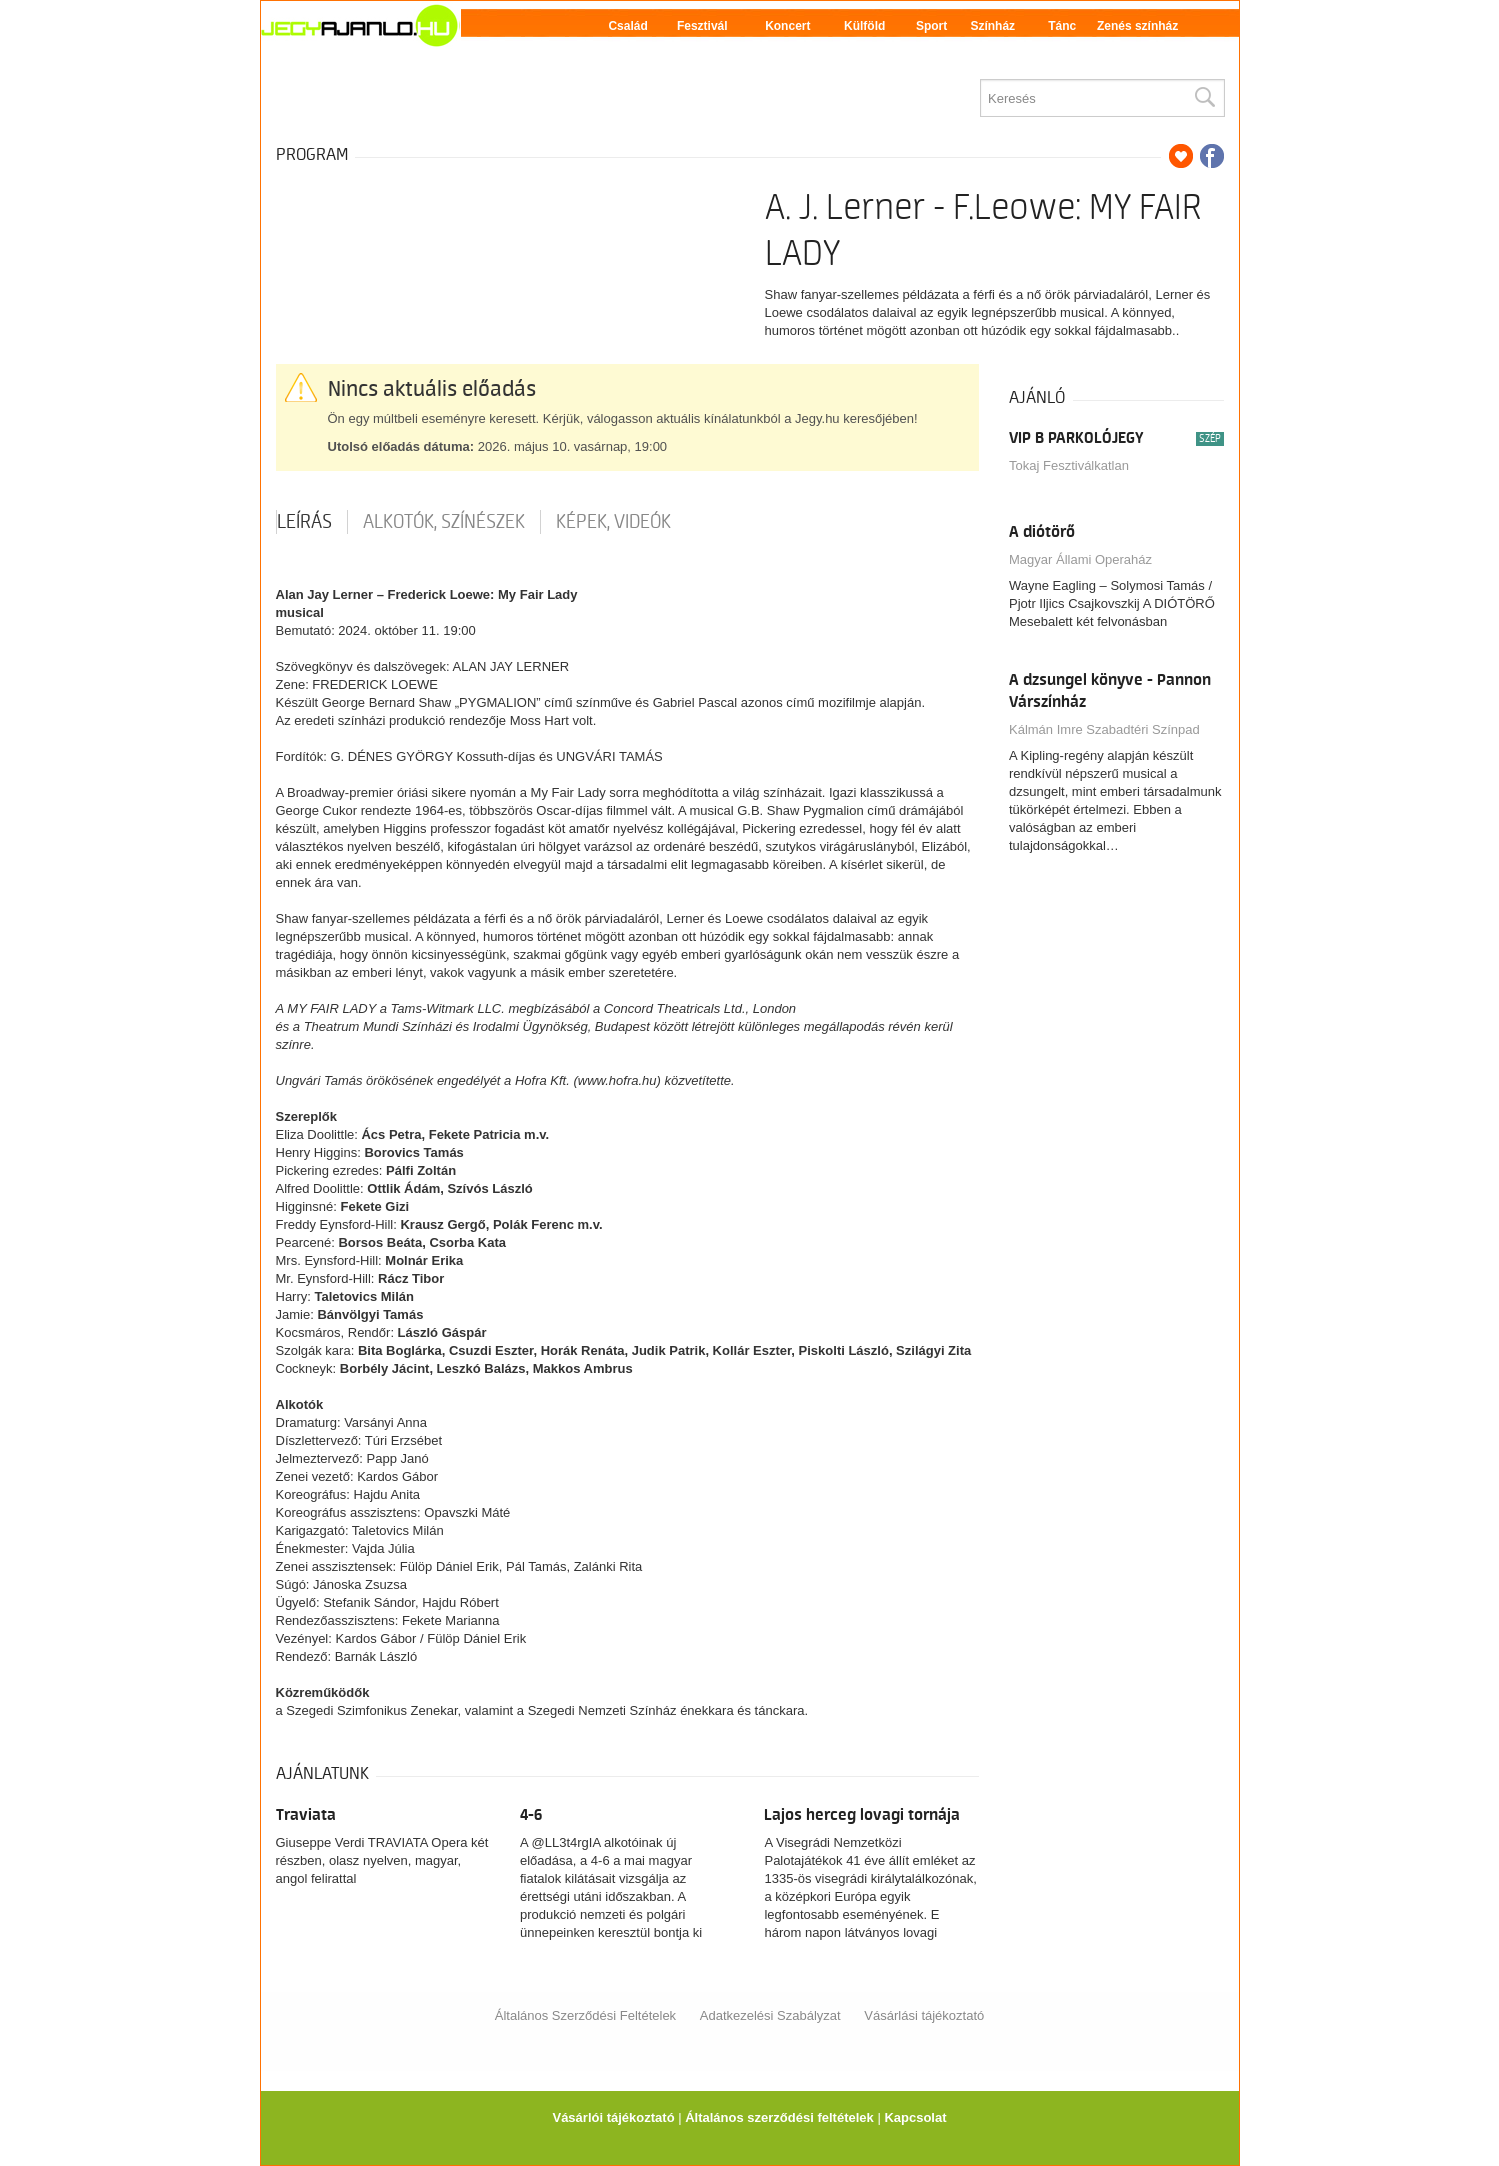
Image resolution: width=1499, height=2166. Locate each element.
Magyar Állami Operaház (1080, 559)
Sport (931, 26)
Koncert (787, 26)
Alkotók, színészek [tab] (444, 522)
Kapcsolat (915, 2117)
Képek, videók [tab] (613, 522)
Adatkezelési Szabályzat (770, 2015)
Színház (992, 26)
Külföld (864, 26)
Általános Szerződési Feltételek (585, 2015)
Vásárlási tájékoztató (924, 2015)
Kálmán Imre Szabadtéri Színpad (1104, 729)
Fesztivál (702, 26)
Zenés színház (1137, 26)
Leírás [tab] (304, 522)
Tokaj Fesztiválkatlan (1069, 465)
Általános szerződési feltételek (779, 2117)
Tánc (1062, 26)
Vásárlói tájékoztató (613, 2117)
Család (627, 26)
